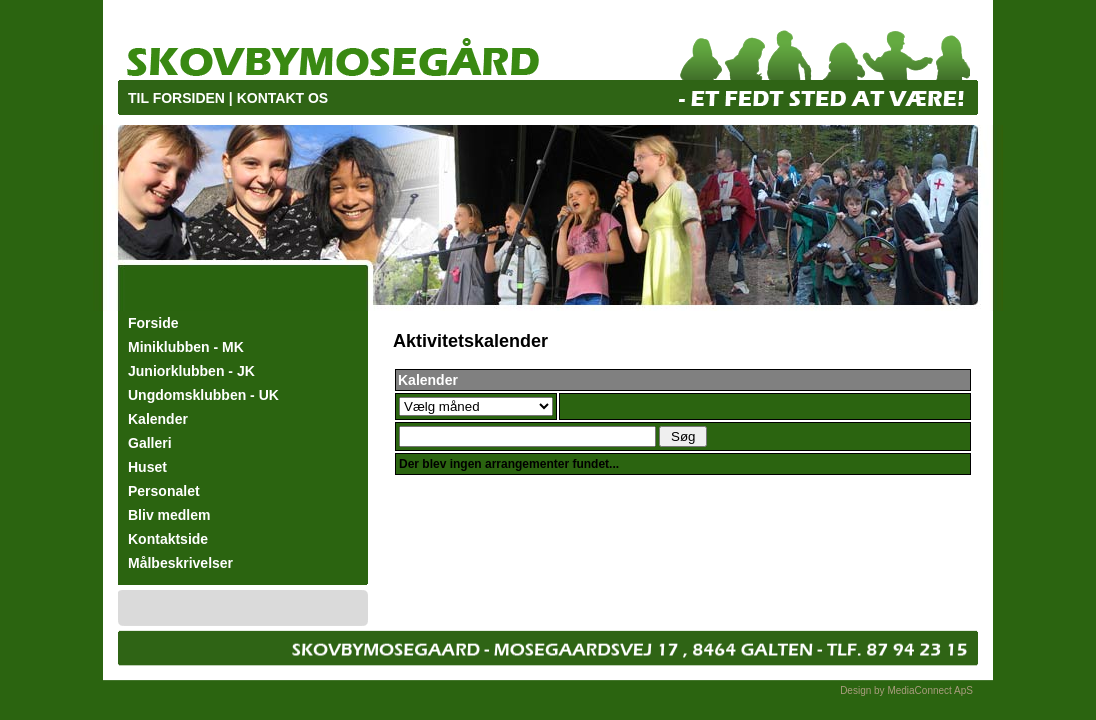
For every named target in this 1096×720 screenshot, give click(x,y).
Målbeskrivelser (180, 563)
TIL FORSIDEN (176, 98)
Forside (153, 323)
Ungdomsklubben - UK (203, 395)
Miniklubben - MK (186, 347)
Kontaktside (168, 539)
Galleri (150, 443)
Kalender (158, 419)
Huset (147, 467)
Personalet (164, 491)
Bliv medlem (169, 515)
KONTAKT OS (283, 98)
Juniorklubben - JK (191, 371)
